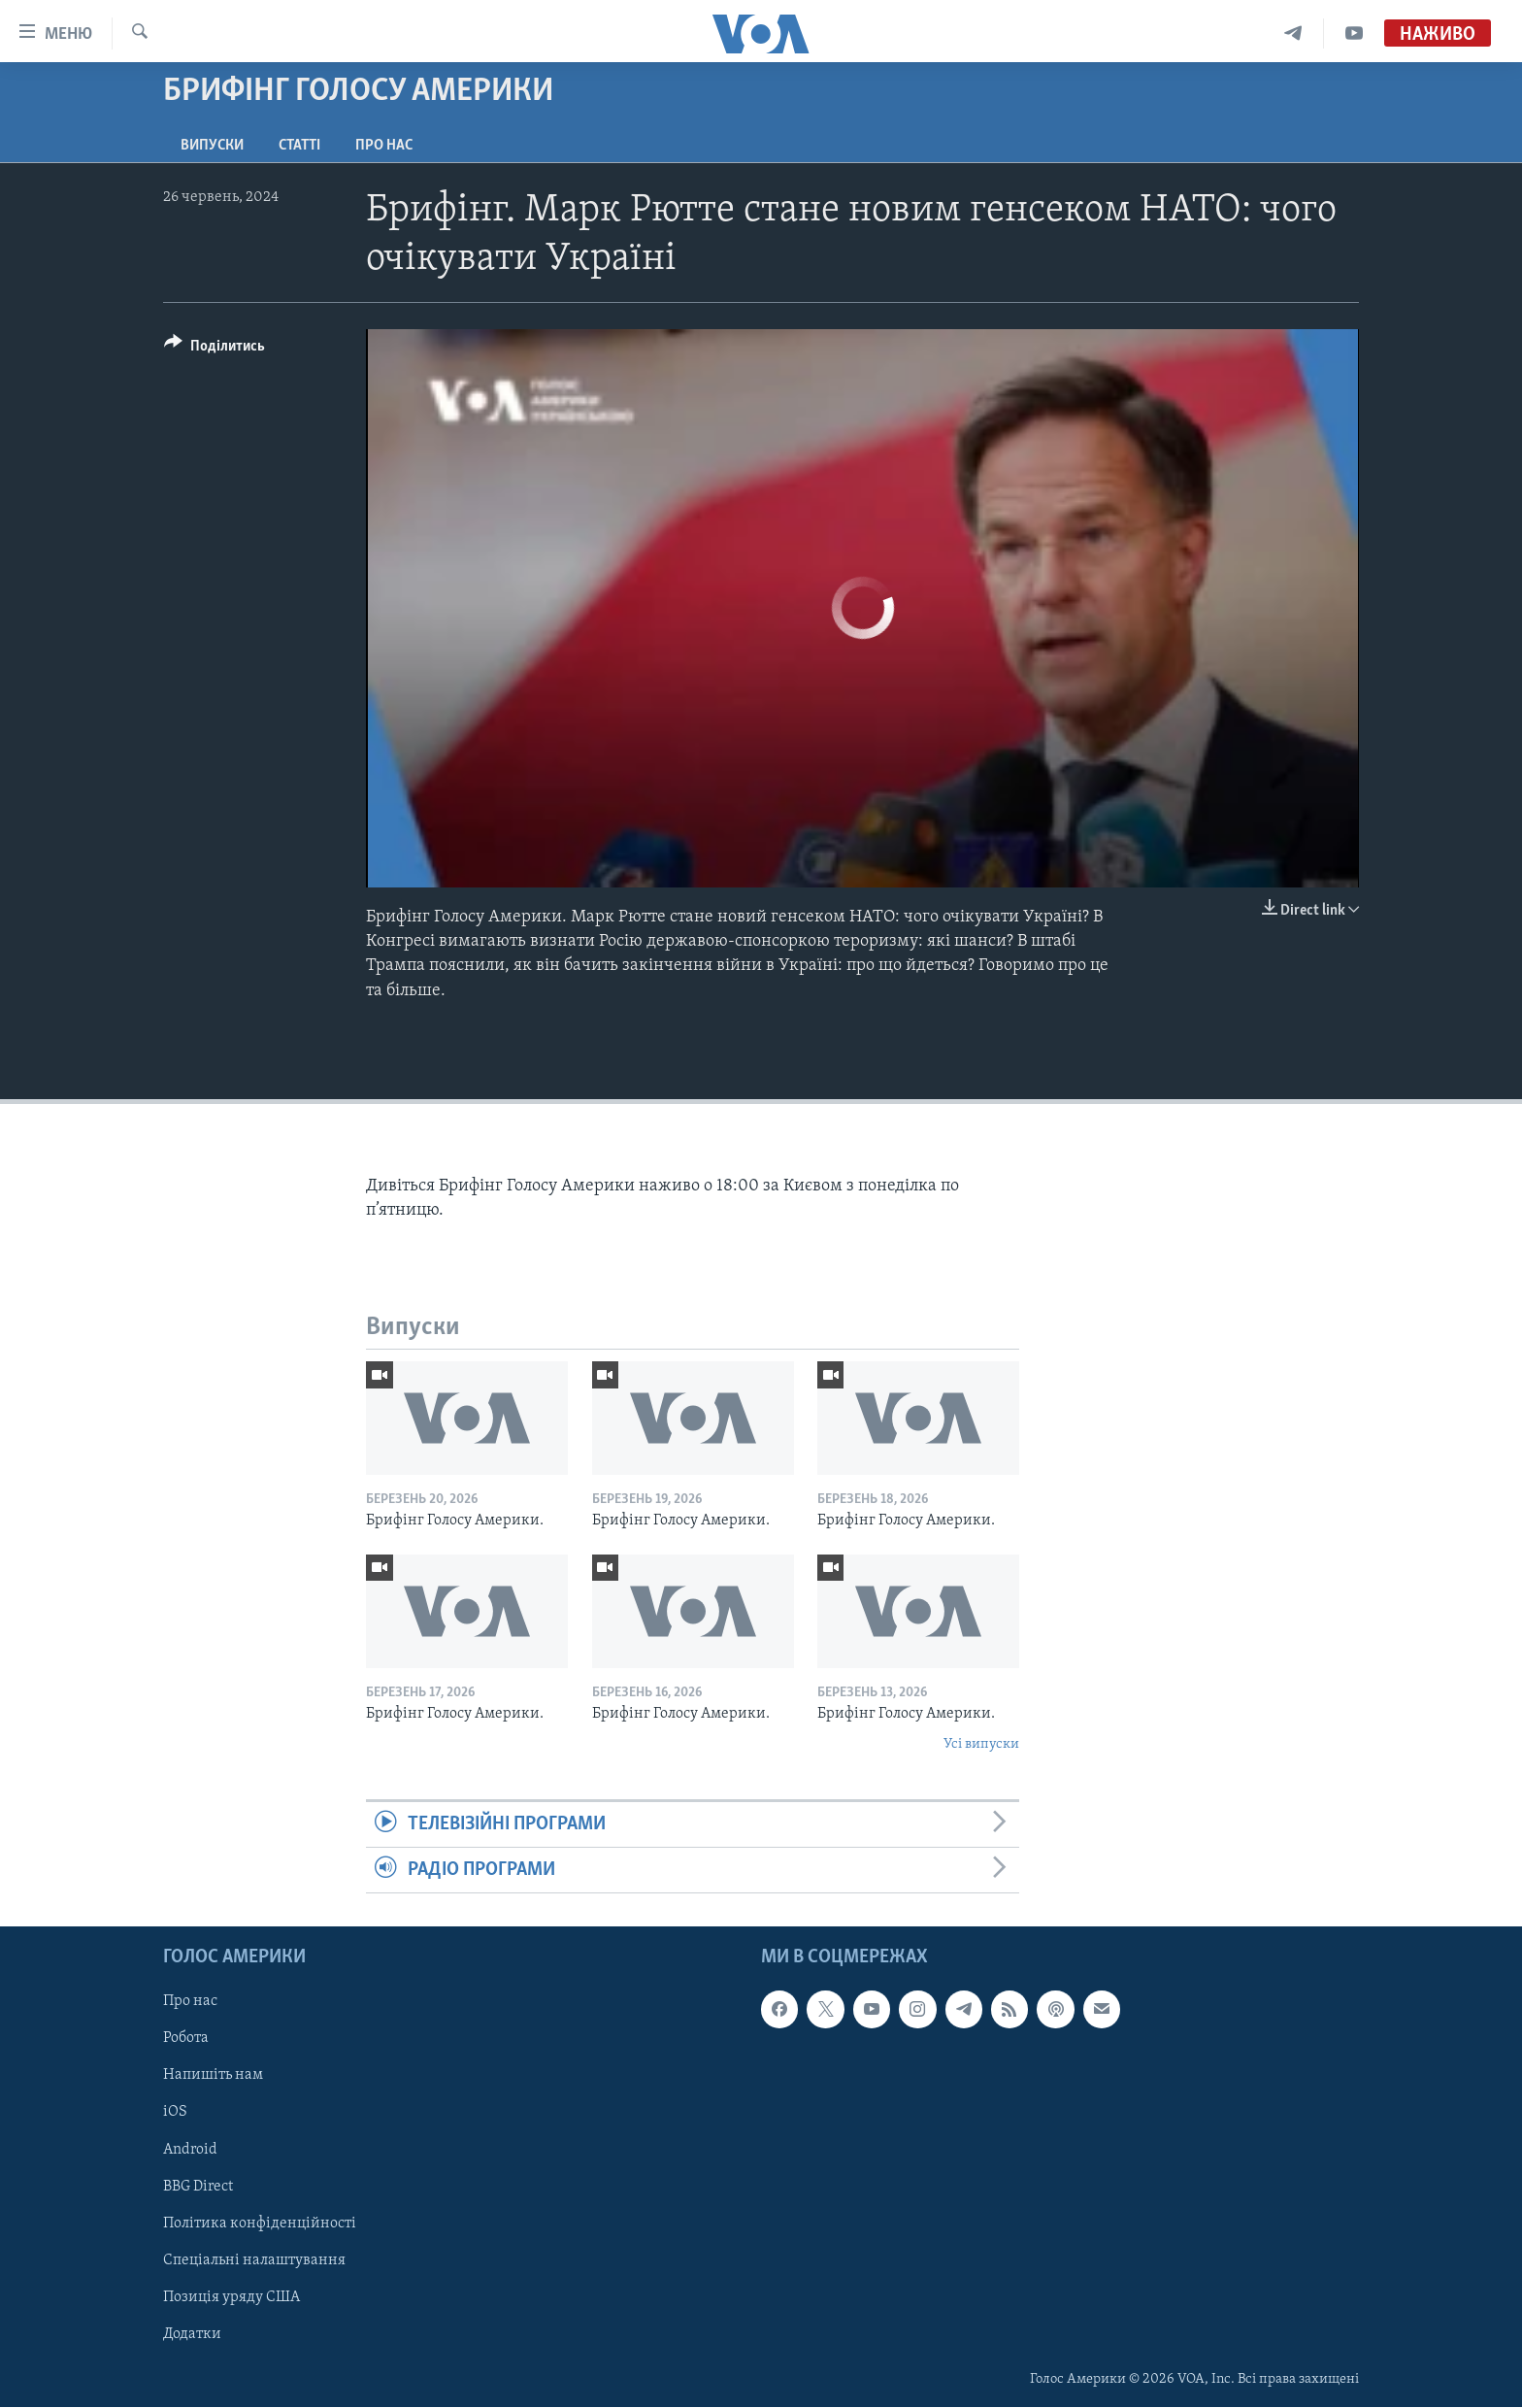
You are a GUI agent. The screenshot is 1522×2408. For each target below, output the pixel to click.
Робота (186, 2039)
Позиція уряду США (231, 2297)
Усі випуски (981, 1744)
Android (190, 2149)
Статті (299, 145)
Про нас (384, 145)
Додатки (192, 2334)
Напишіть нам (213, 2076)
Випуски (212, 145)
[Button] (214, 349)
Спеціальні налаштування (254, 2260)
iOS (175, 2113)
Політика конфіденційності (259, 2223)
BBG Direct (198, 2186)
